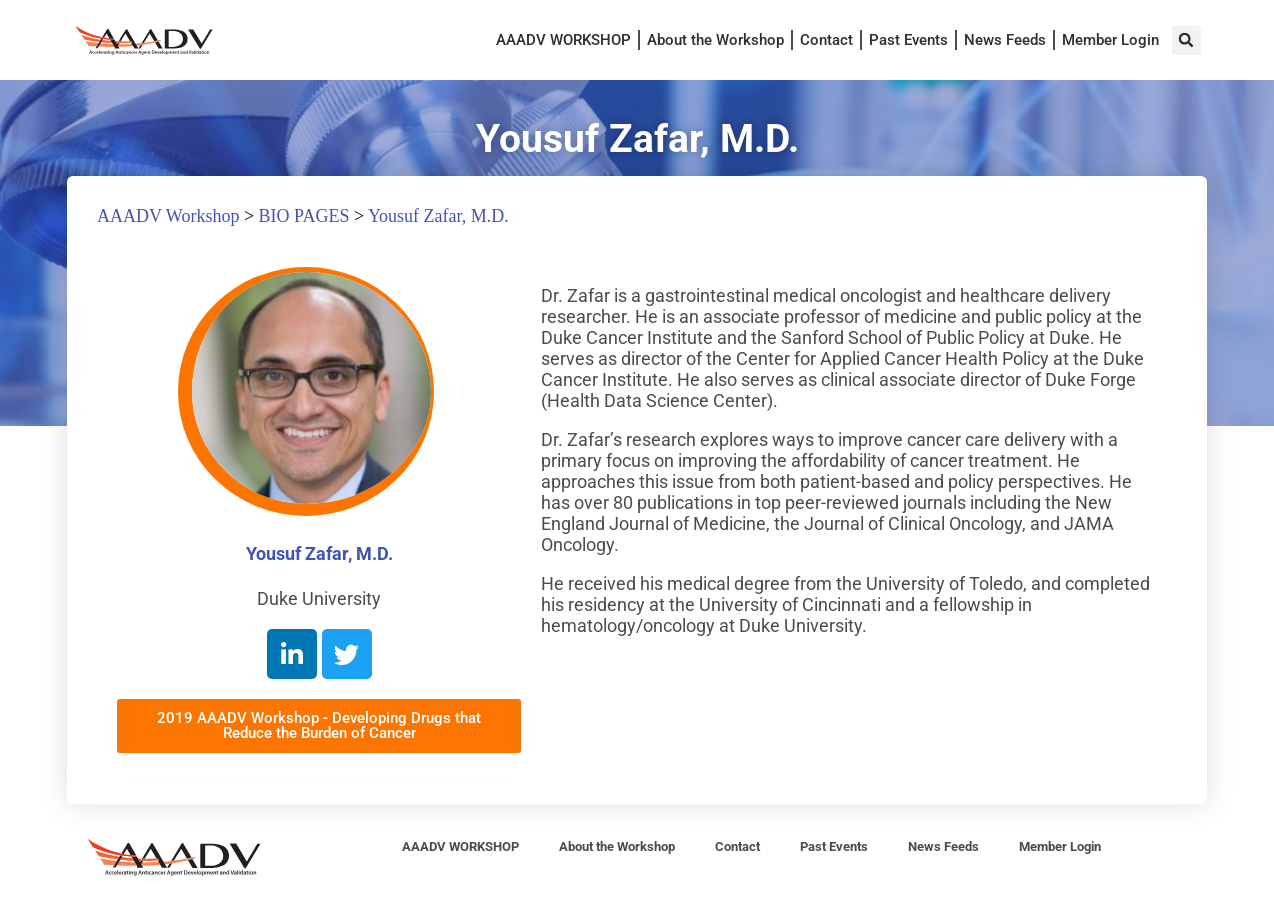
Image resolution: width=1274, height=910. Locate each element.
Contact (826, 40)
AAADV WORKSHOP (563, 40)
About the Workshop (715, 40)
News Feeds (1005, 40)
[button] (1186, 40)
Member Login (1110, 40)
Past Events (908, 40)
